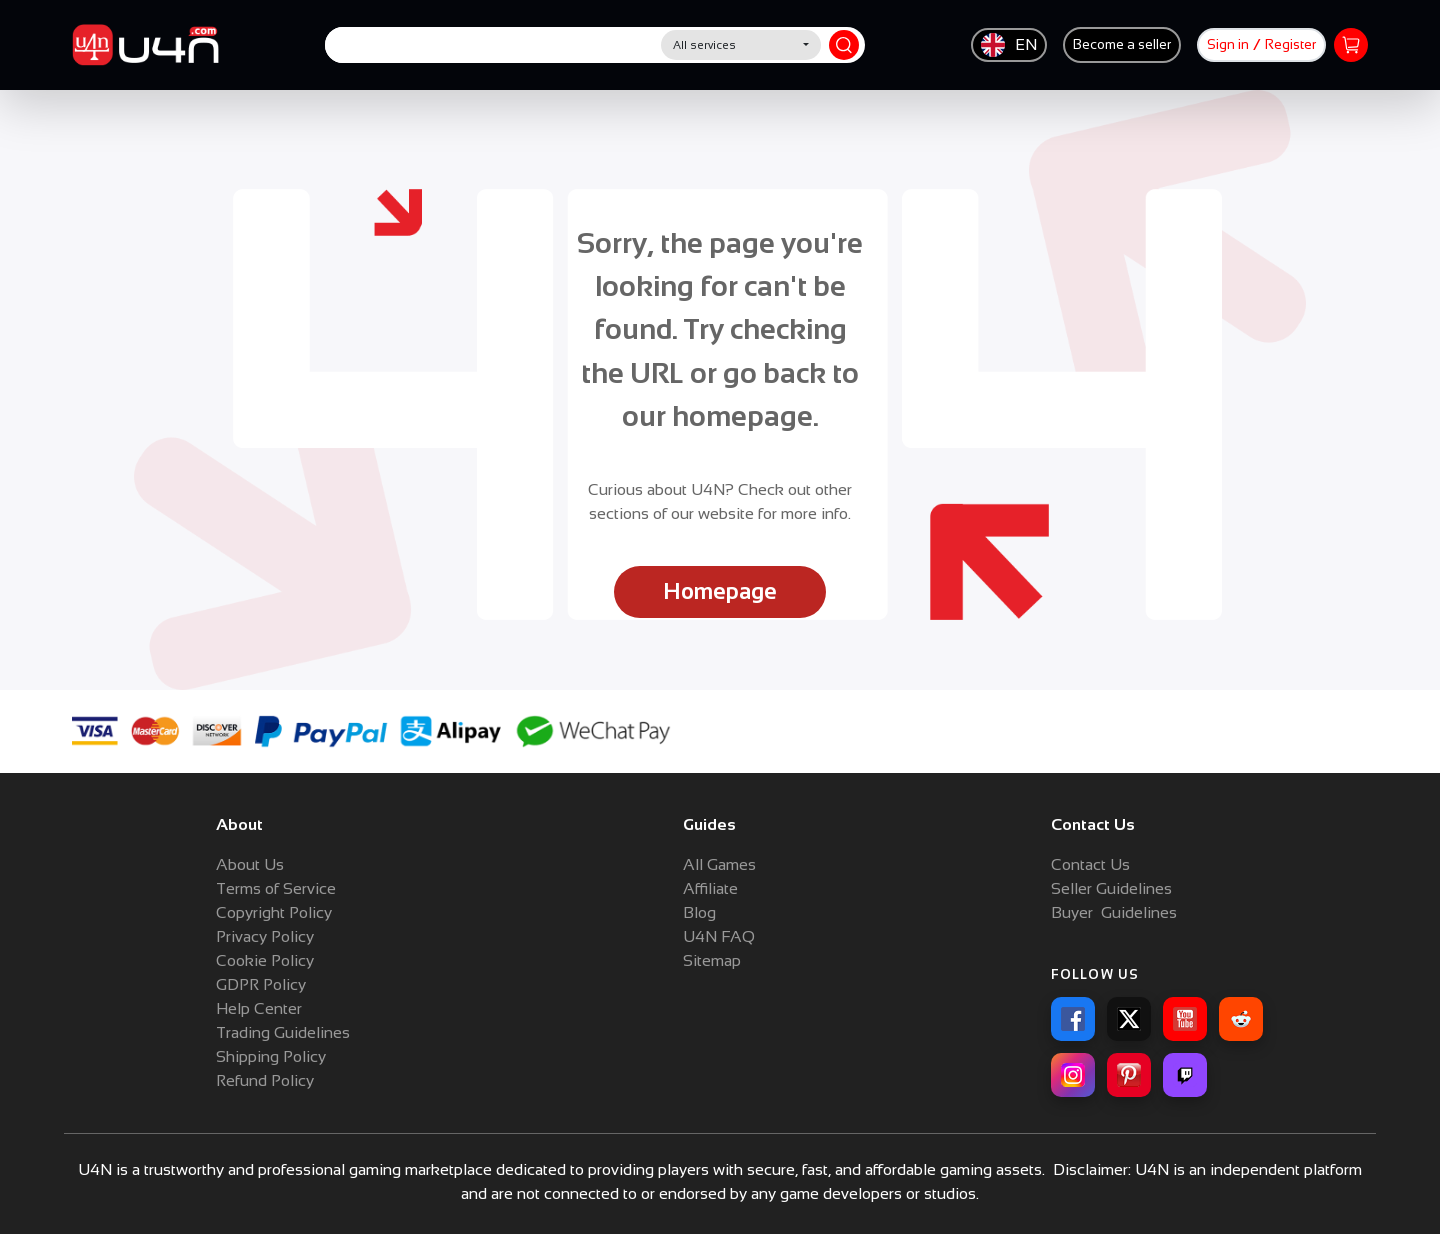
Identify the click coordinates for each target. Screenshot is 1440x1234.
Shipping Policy (271, 1056)
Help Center (259, 1008)
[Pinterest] (1129, 1075)
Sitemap (712, 960)
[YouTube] (1185, 1019)
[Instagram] (1073, 1075)
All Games (719, 864)
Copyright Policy (274, 912)
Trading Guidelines (283, 1032)
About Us (250, 864)
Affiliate (710, 888)
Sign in (1228, 44)
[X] (1129, 1019)
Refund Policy (265, 1080)
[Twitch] (1185, 1075)
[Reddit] (1241, 1019)
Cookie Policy (265, 960)
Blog (699, 912)
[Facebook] (1073, 1019)
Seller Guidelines (1111, 888)
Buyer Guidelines (1114, 912)
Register (1290, 44)
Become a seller (1122, 44)
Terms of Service (276, 888)
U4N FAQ (719, 936)
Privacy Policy (265, 936)
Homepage (720, 591)
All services (704, 45)
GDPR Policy (261, 984)
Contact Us (1090, 864)
